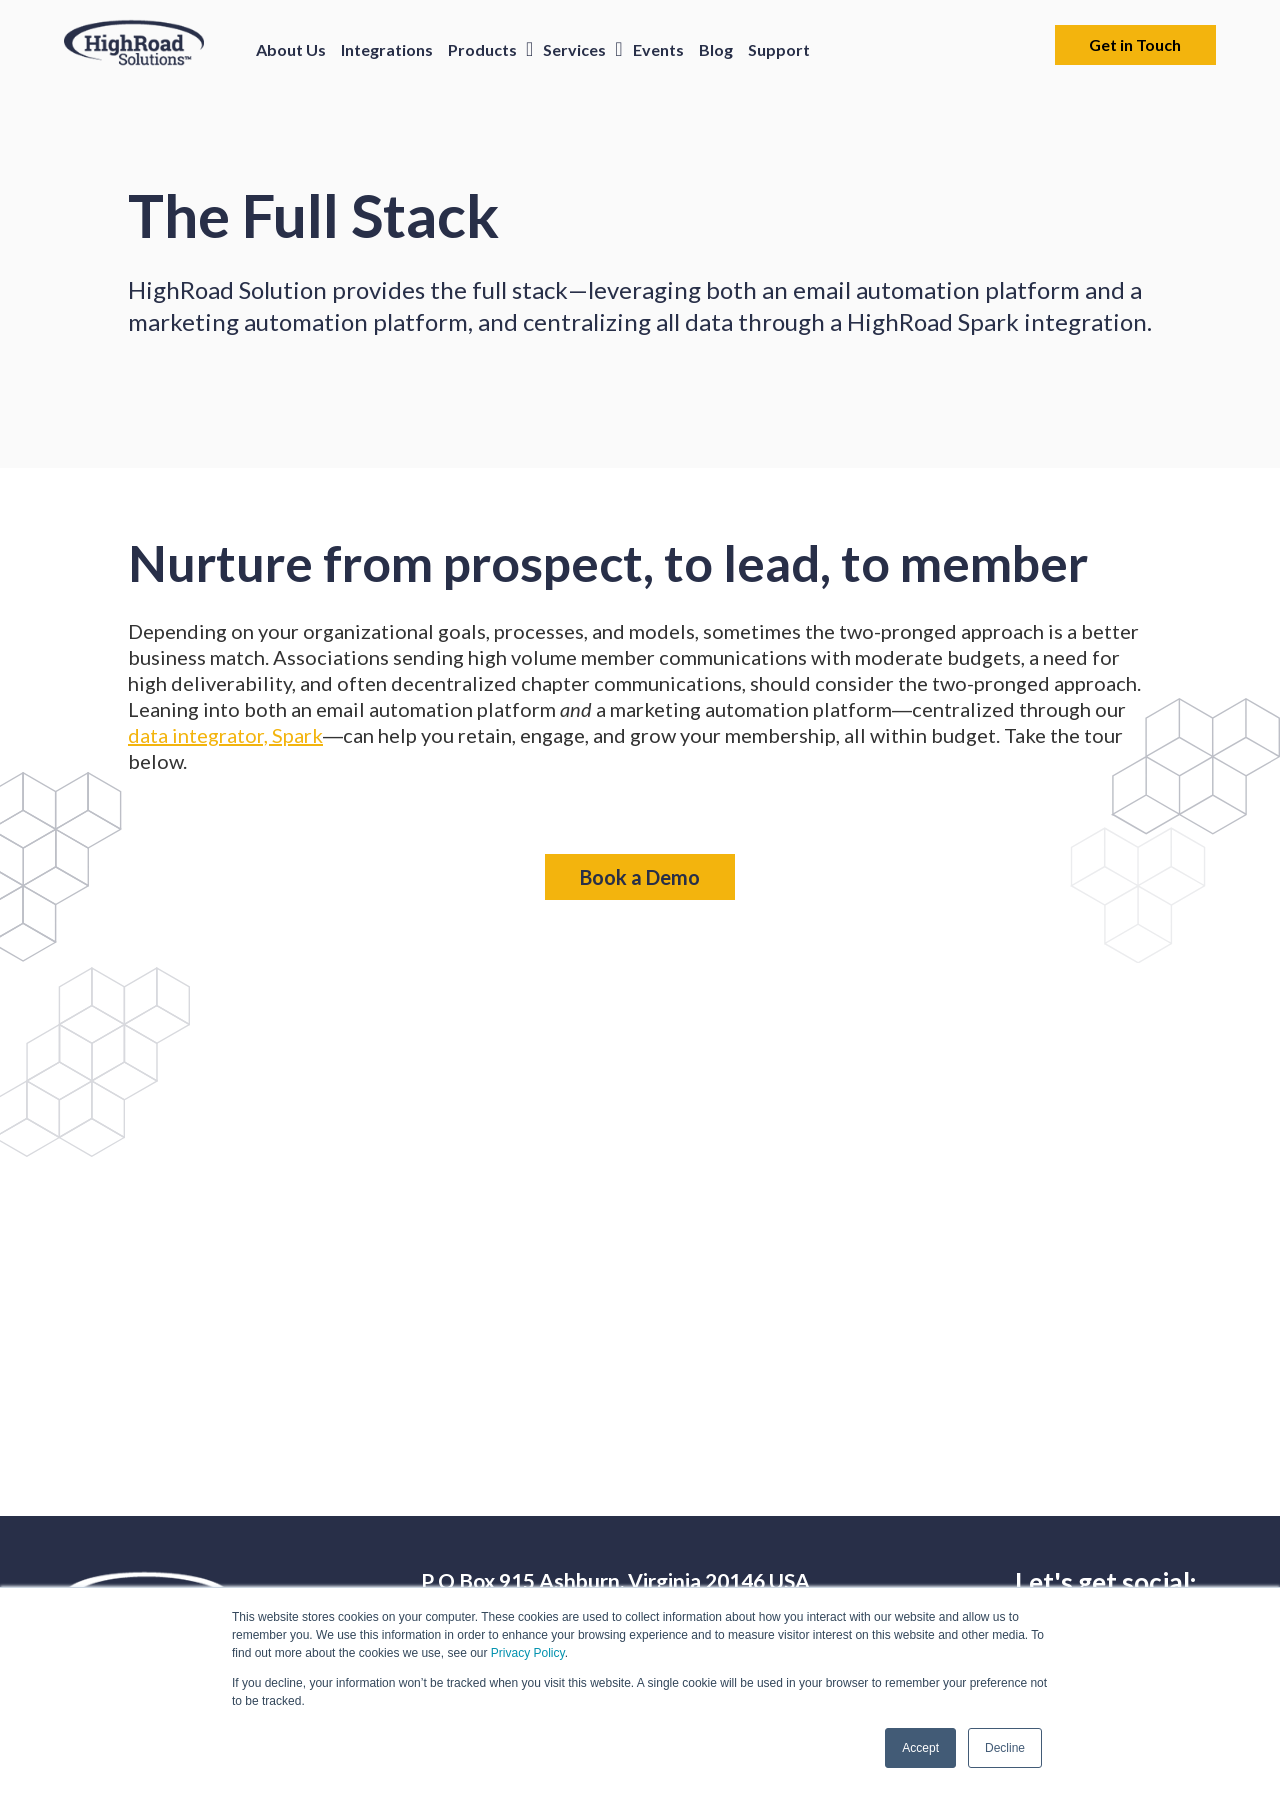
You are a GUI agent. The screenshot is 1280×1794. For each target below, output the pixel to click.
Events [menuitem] (658, 49)
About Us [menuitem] (291, 49)
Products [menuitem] (482, 49)
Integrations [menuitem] (387, 49)
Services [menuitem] (574, 49)
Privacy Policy (528, 1653)
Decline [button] (1005, 1748)
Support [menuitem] (779, 49)
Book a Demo (640, 877)
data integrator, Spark (225, 735)
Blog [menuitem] (716, 49)
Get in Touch (1135, 44)
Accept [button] (920, 1748)
